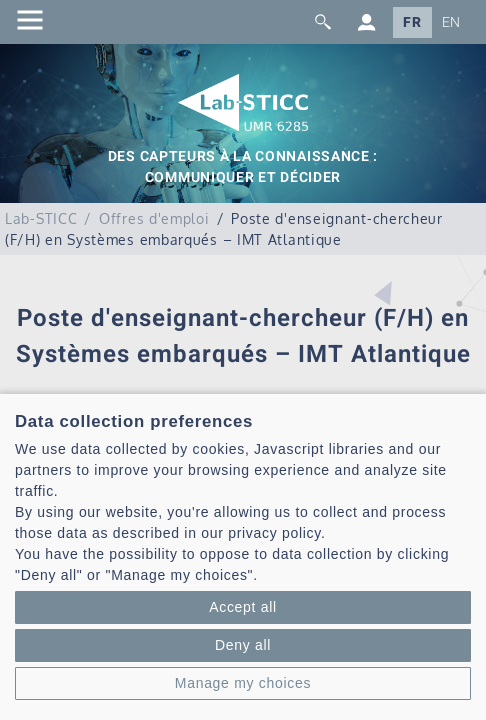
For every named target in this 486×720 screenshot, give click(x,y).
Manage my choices (243, 683)
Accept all (243, 607)
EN (451, 22)
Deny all (243, 645)
